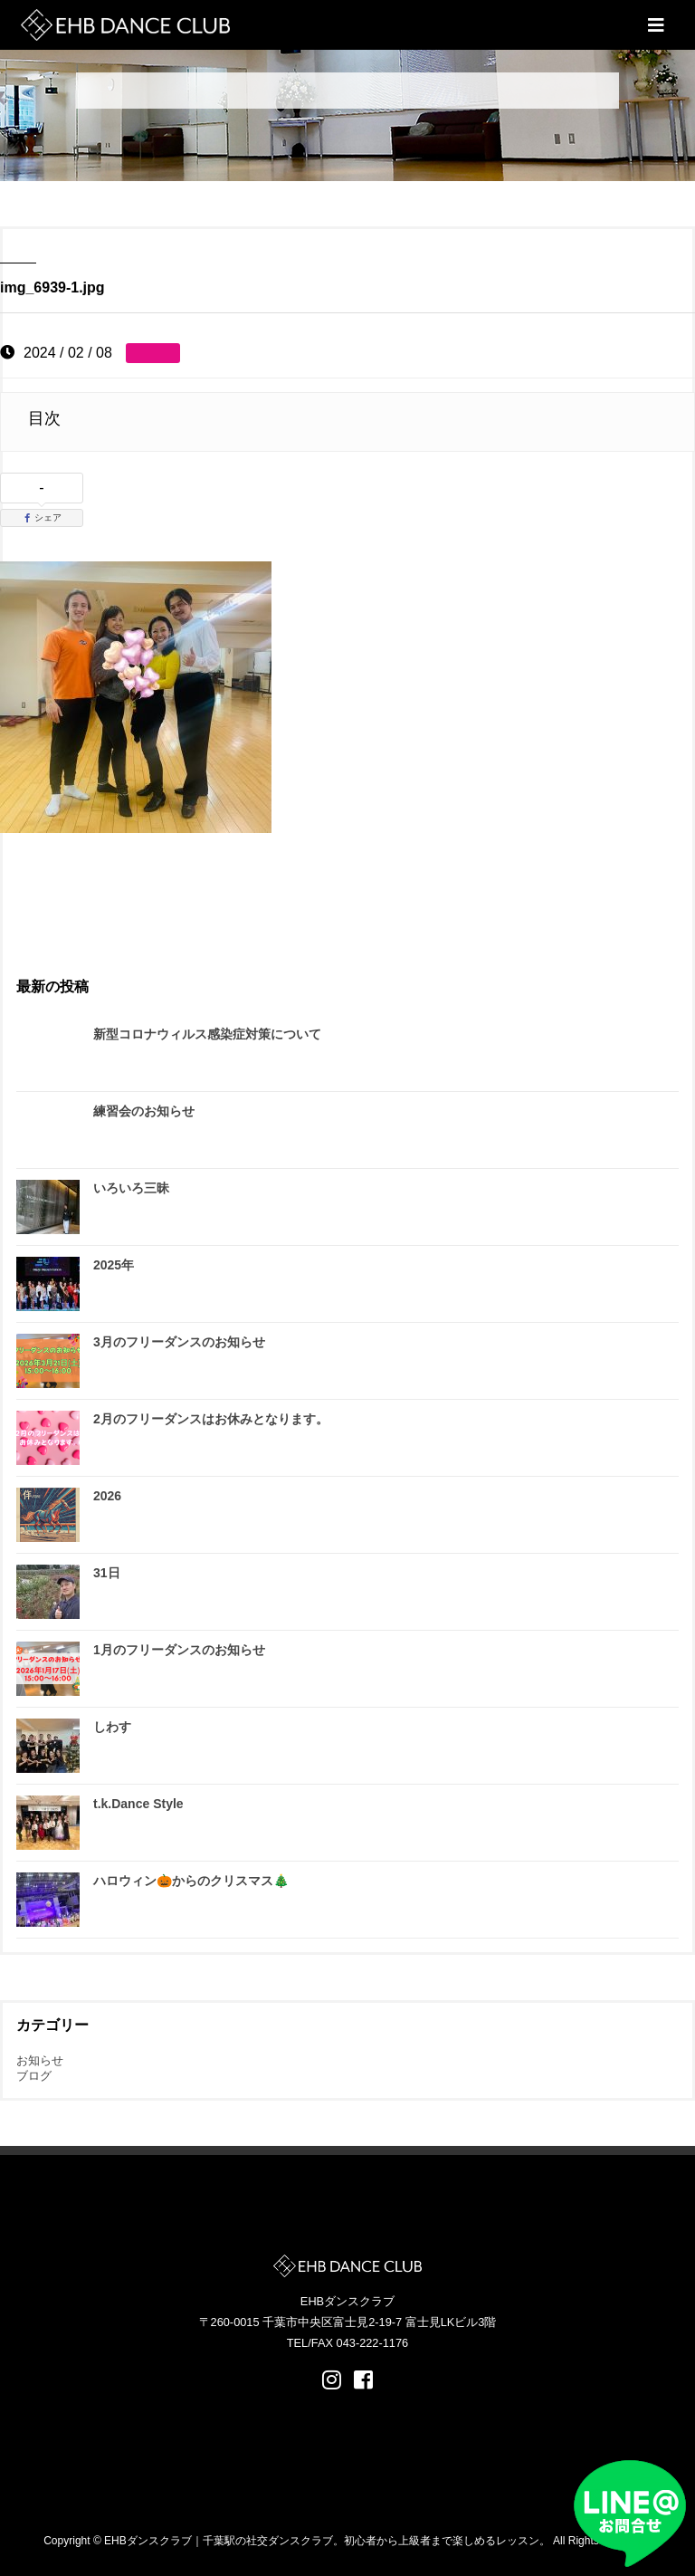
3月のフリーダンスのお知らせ (179, 1342)
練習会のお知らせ (144, 1111)
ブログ (34, 2076)
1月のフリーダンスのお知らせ (179, 1649)
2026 (107, 1496)
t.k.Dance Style (138, 1803)
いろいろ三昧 (131, 1188)
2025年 (113, 1265)
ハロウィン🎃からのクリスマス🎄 (191, 1880)
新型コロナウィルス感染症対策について (207, 1034)
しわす (112, 1726)
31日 (106, 1573)
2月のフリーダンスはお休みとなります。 (210, 1419)
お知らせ (39, 2060)
